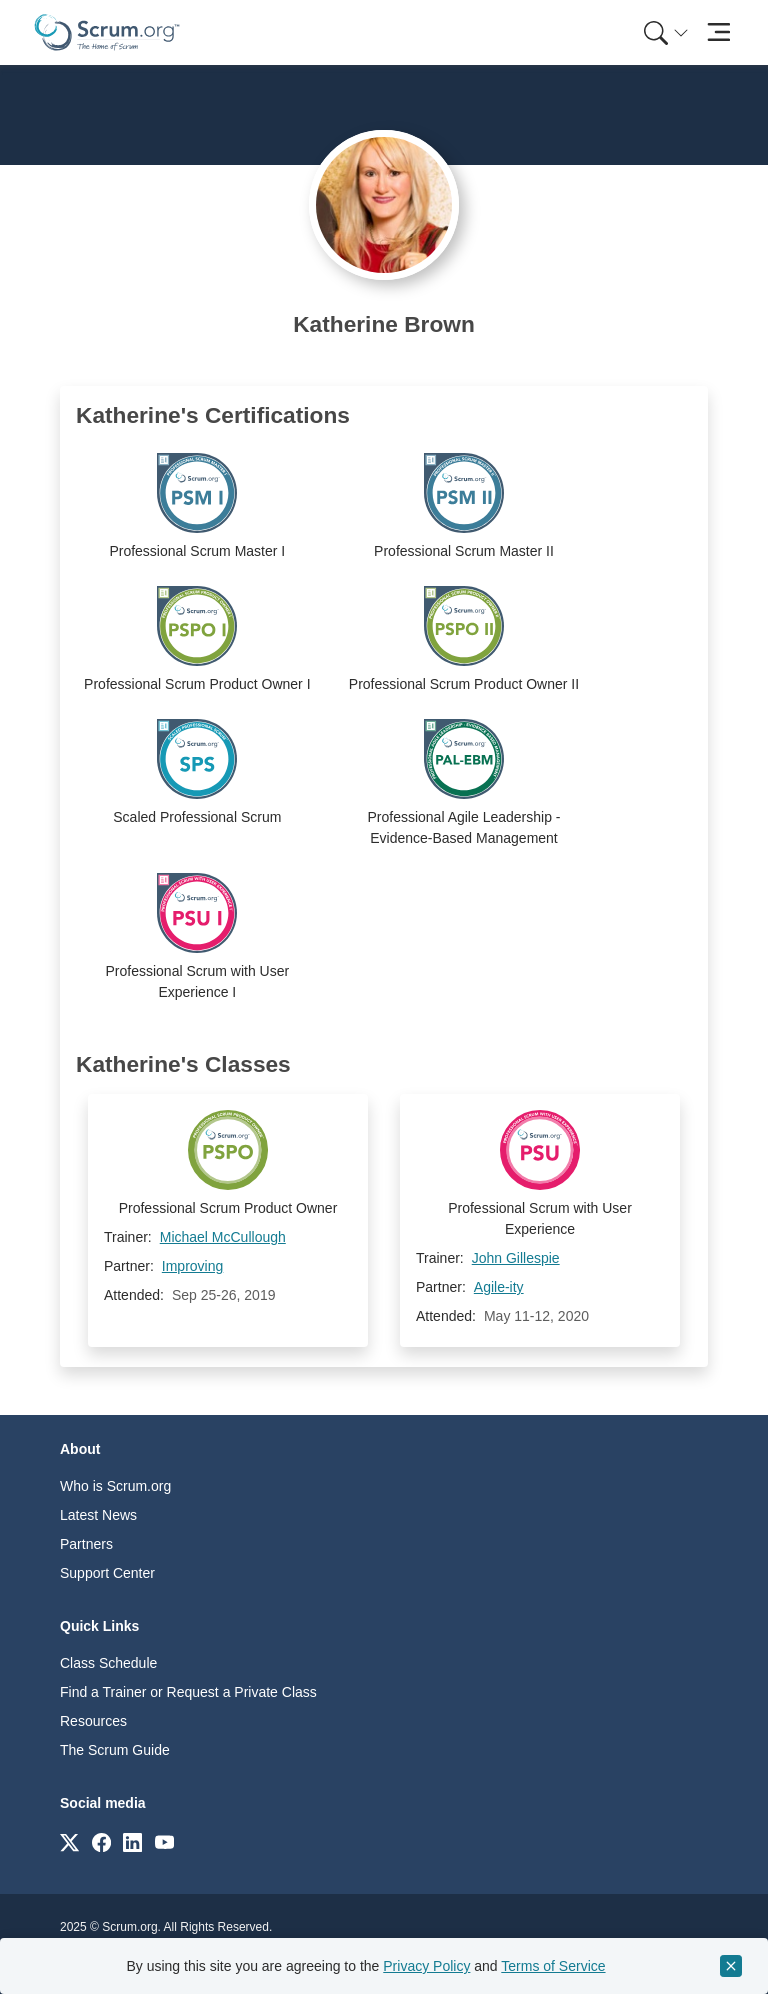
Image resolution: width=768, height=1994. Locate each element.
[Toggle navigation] (718, 32)
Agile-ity (499, 1287)
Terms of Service (553, 1966)
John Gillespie (516, 1258)
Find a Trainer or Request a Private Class (188, 1692)
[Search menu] (666, 32)
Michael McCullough (223, 1237)
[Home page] (107, 32)
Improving (192, 1266)
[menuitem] (664, 32)
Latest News (98, 1515)
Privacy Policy (426, 1966)
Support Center (107, 1573)
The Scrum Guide (115, 1750)
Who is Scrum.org (115, 1486)
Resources (93, 1721)
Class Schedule (108, 1663)
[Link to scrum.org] (69, 1841)
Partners (86, 1544)
